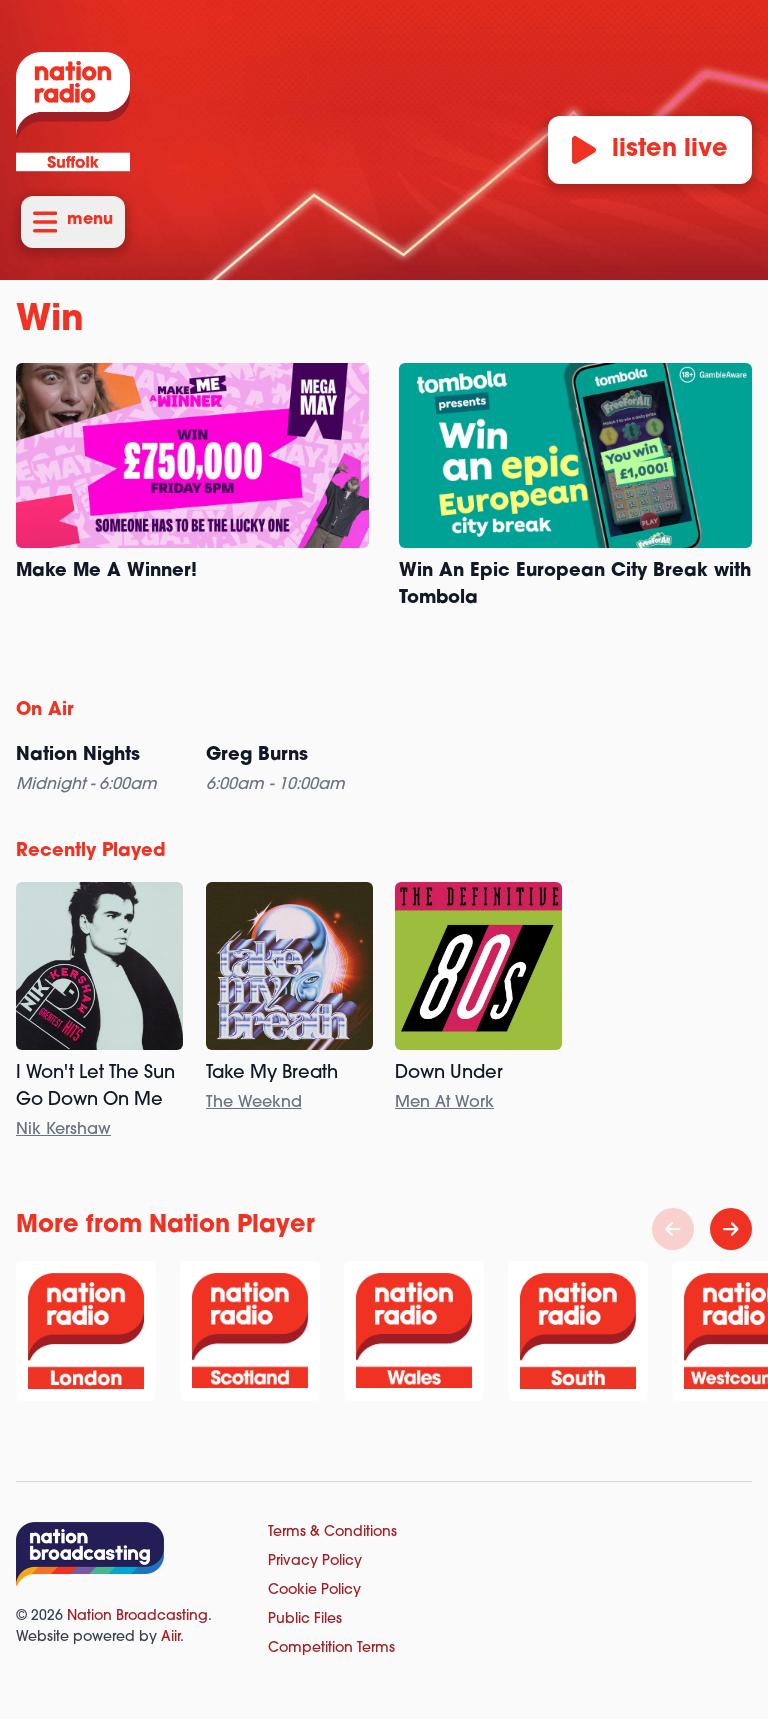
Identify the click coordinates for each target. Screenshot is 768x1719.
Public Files (305, 1619)
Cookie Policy (314, 1590)
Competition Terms (331, 1648)
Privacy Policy (315, 1561)
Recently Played (91, 851)
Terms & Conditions (332, 1532)
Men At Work (444, 1103)
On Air (45, 710)
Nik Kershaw (63, 1130)
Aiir (170, 1637)
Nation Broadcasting (137, 1616)
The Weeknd (254, 1103)
